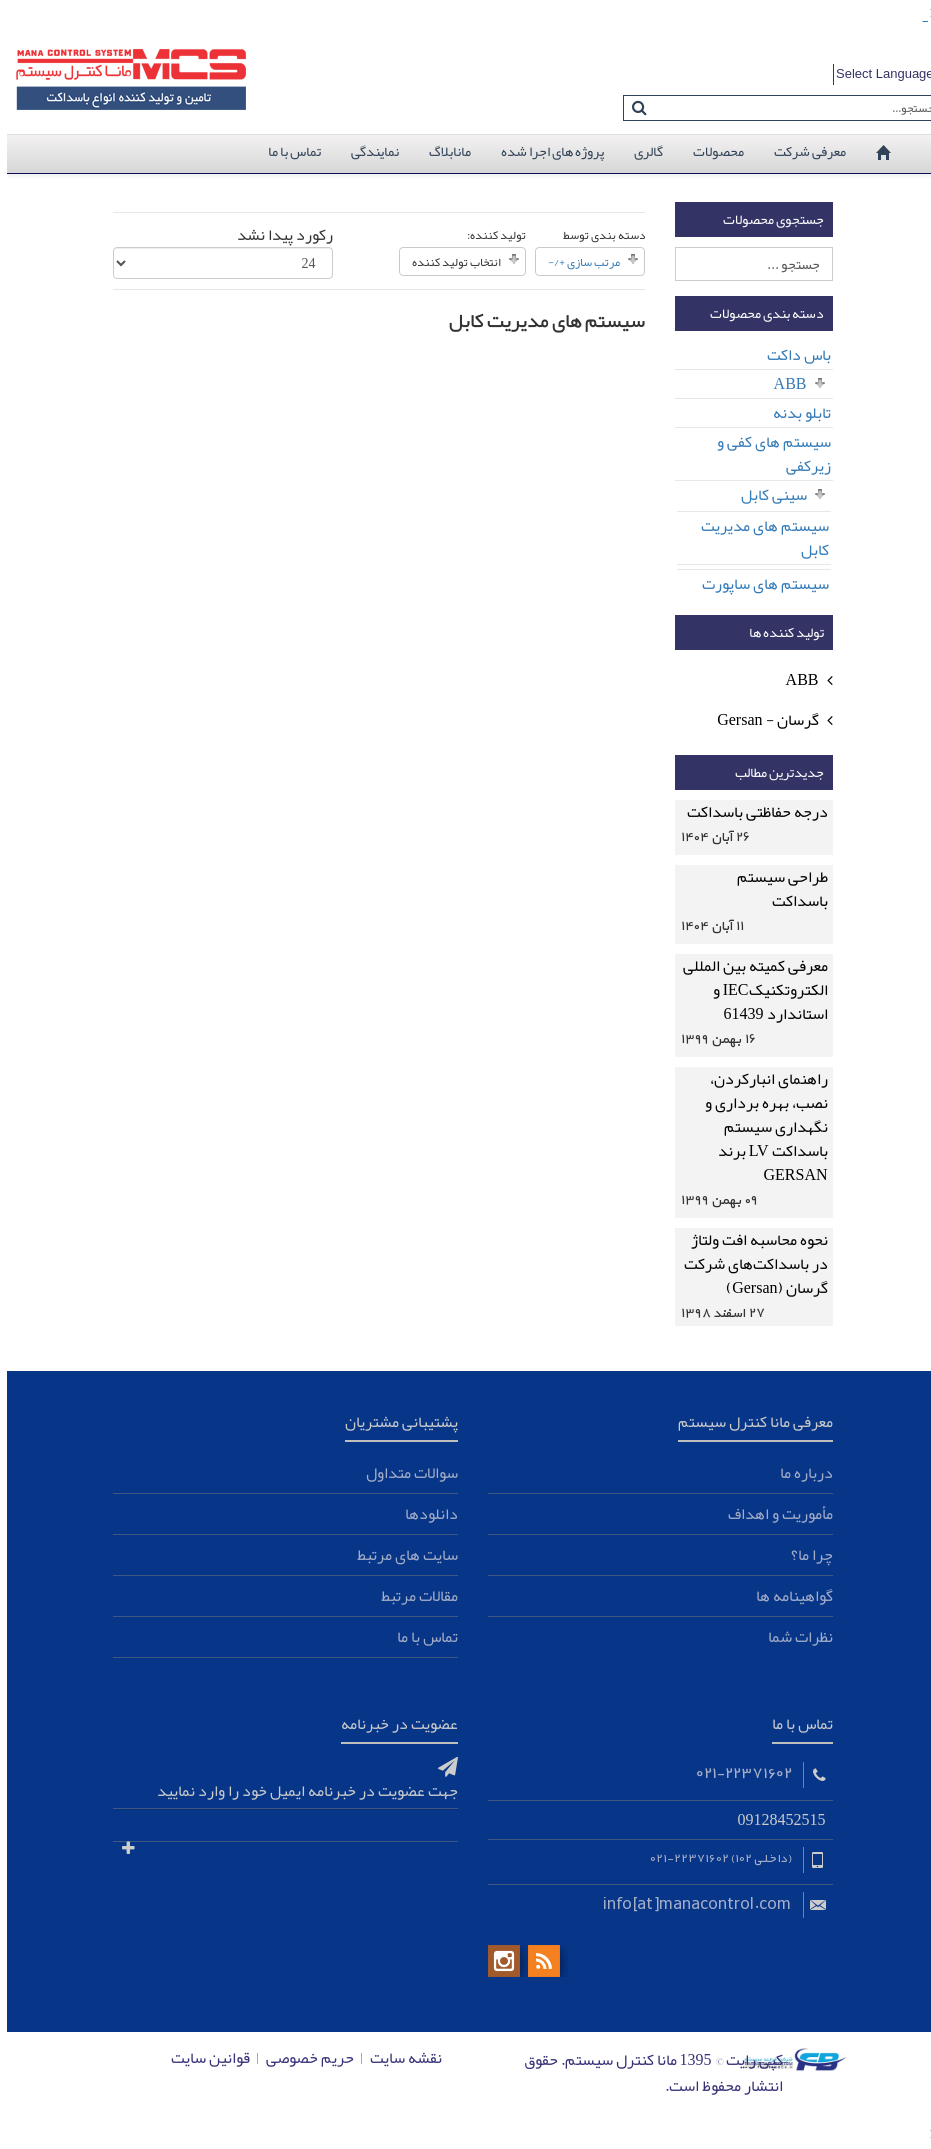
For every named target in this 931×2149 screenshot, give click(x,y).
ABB (783, 384)
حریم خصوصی (303, 2058)
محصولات (711, 151)
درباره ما (799, 1473)
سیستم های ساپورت (758, 584)
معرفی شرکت (803, 151)
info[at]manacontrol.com (690, 1901)
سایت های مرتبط (400, 1555)
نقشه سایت (399, 2058)
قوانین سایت (203, 2058)
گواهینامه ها (787, 1596)
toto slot (919, 22)
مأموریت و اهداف (773, 1514)
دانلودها (424, 1514)
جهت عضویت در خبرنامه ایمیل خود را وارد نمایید (300, 1791)
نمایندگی (368, 151)
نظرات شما (793, 1637)
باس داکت (792, 355)
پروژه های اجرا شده (545, 151)
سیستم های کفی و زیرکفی (767, 454)
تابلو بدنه (795, 413)
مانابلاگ (443, 151)
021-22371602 (736, 1771)
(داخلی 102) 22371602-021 (713, 1858)
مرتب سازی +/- (577, 262)
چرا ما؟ (805, 1555)
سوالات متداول (405, 1473)
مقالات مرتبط (412, 1596)
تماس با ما (287, 151)
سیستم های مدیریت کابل (758, 538)
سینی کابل (767, 495)
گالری (641, 151)
